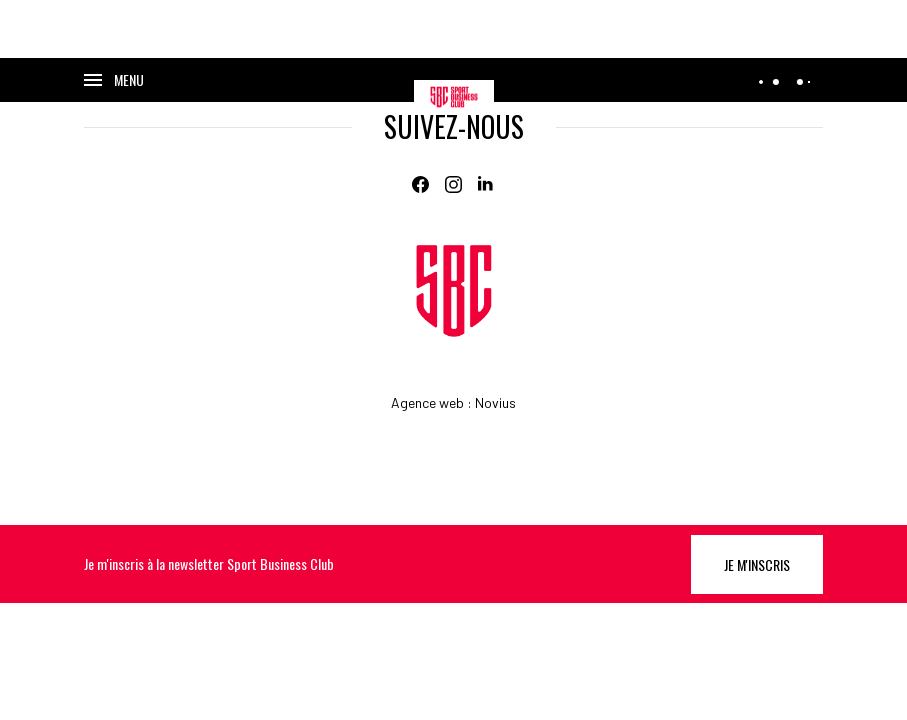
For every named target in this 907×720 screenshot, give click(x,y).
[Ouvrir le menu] (114, 80)
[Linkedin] (486, 184)
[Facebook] (420, 184)
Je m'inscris (757, 564)
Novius (495, 402)
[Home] (454, 291)
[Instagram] (453, 184)
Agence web (427, 402)
